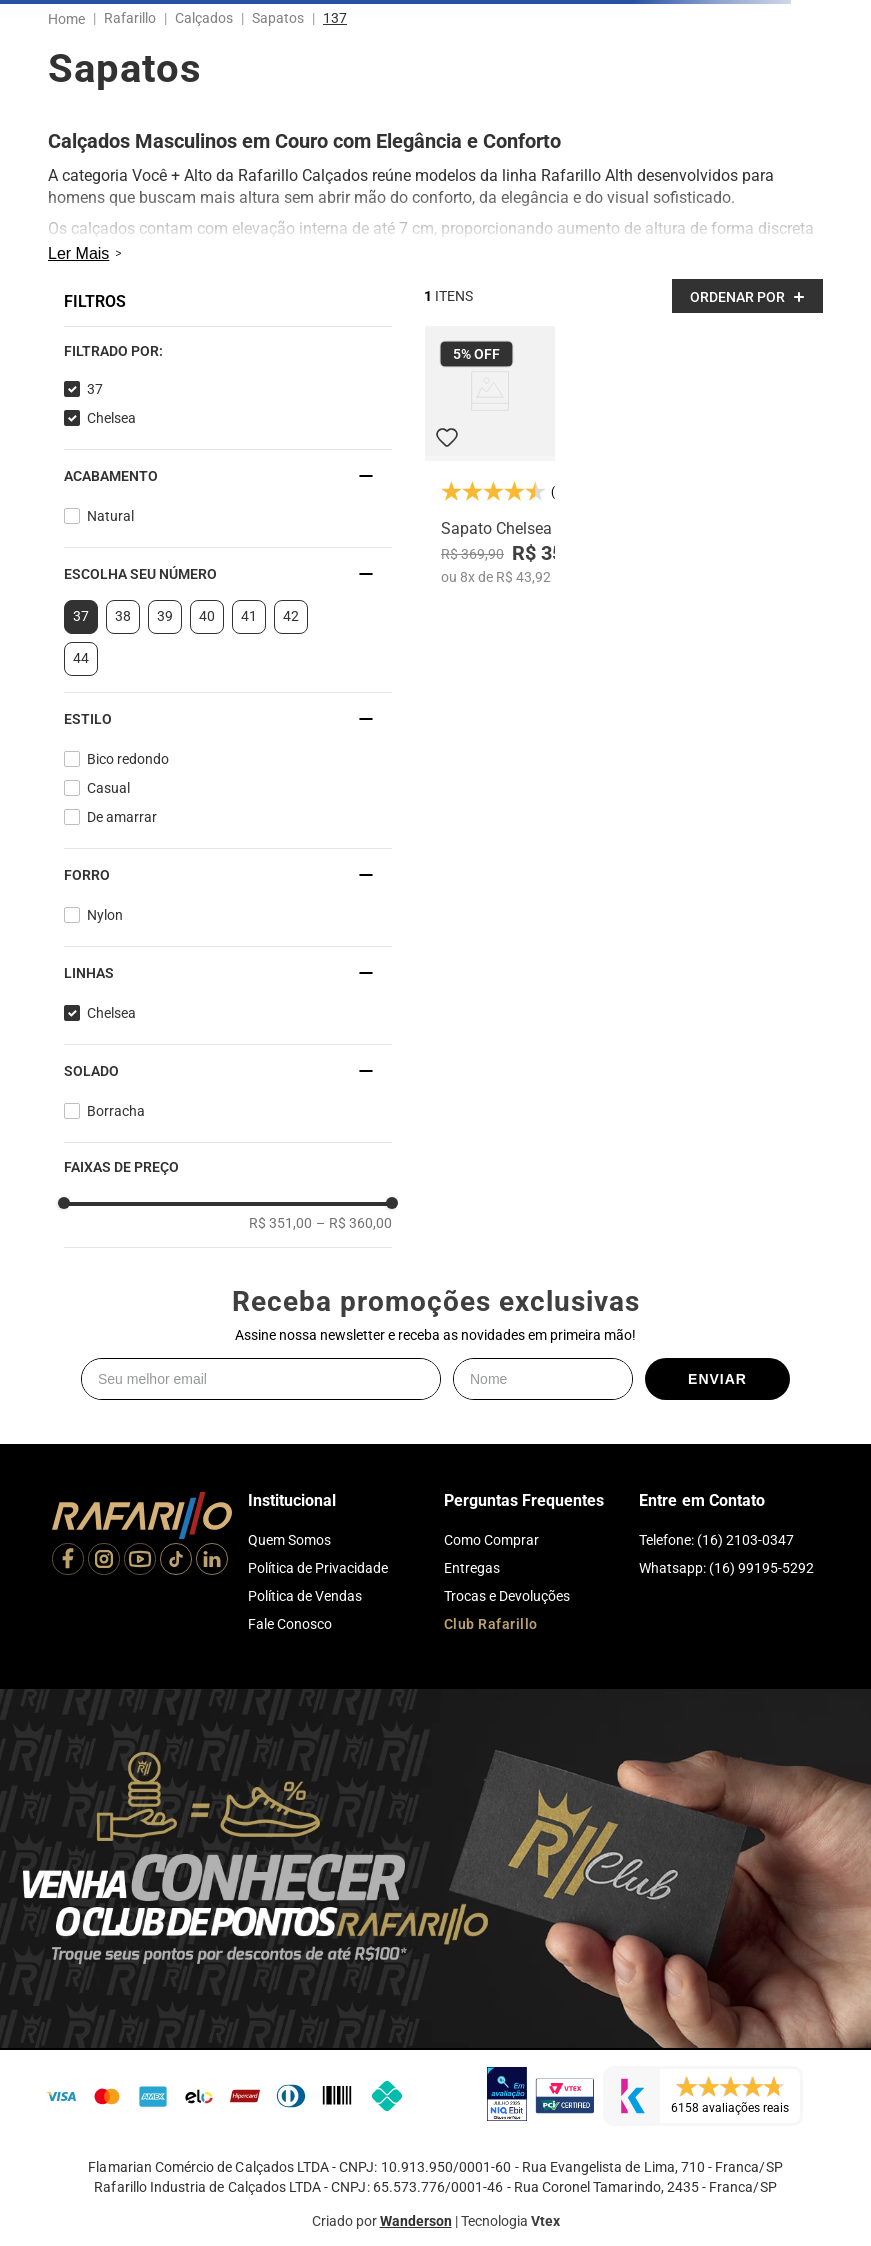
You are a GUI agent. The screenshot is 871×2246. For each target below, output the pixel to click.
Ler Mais (78, 253)
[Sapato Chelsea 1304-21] (490, 455)
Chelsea (111, 418)
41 (249, 616)
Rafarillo (130, 18)
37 (95, 389)
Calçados (204, 18)
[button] (228, 351)
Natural (110, 516)
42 (291, 616)
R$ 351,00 (280, 1223)
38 (123, 616)
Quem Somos (289, 1540)
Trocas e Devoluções (507, 1596)
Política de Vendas (305, 1596)
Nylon (105, 915)
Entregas (472, 1568)
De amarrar (122, 817)
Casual (108, 788)
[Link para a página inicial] (70, 19)
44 (81, 658)
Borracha (116, 1111)
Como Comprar (491, 1540)
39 (165, 616)
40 (207, 616)
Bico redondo (128, 759)
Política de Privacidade (318, 1568)
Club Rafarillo (491, 1624)
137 (335, 18)
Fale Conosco (290, 1624)
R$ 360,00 (354, 1223)
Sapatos (278, 18)
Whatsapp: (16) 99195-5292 (726, 1568)
